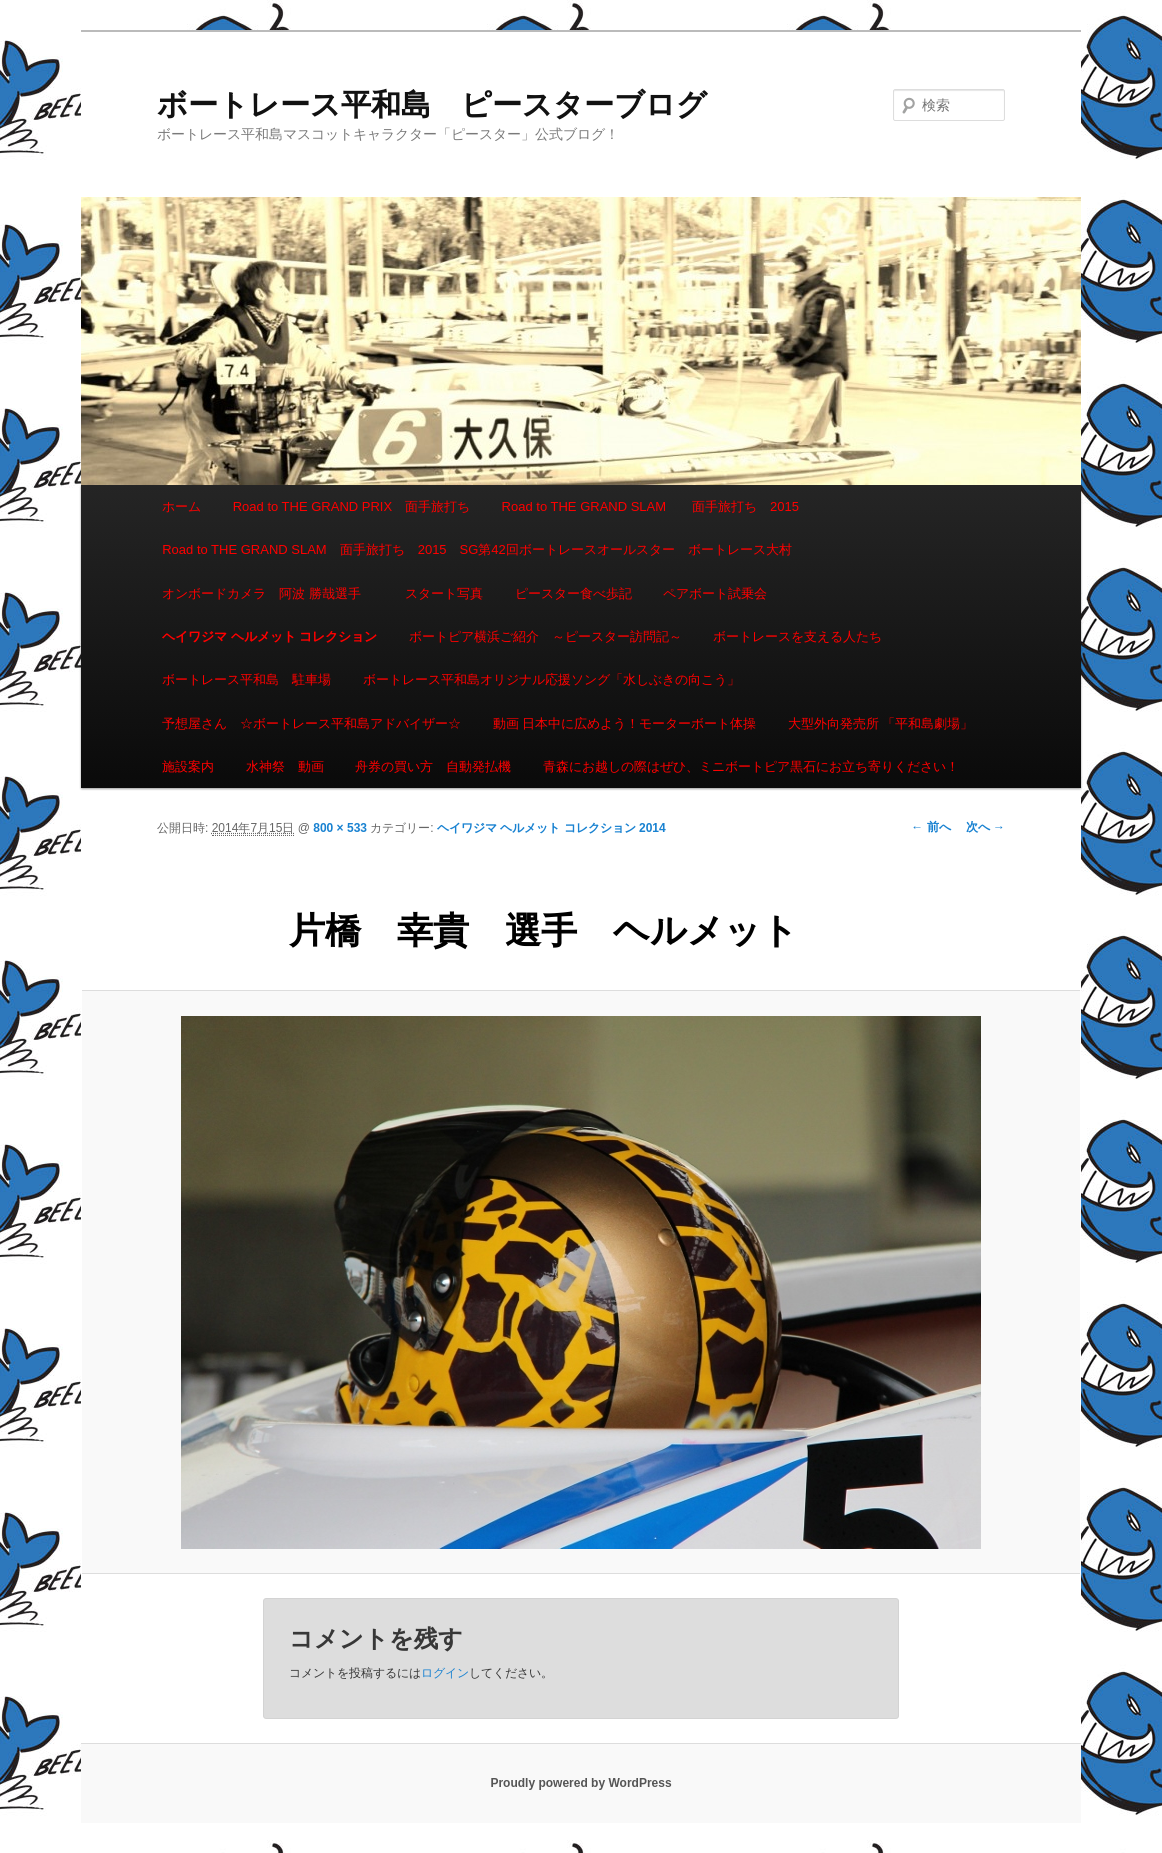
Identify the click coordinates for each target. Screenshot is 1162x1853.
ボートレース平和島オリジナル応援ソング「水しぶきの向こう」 (551, 679)
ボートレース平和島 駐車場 (246, 679)
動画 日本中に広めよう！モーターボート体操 (625, 723)
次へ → (985, 827)
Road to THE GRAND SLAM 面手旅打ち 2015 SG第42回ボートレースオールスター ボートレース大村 (477, 549)
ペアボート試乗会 (715, 593)
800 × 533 (340, 828)
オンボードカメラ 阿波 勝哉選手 (268, 593)
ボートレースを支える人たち (797, 636)
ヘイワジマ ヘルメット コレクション (269, 636)
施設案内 (188, 766)
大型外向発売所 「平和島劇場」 (881, 723)
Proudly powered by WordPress (580, 1783)
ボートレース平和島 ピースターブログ (432, 104)
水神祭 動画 (285, 766)
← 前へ (930, 827)
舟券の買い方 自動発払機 (433, 766)
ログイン (445, 1673)
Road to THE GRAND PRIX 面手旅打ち (351, 506)
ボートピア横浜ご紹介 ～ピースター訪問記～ (545, 636)
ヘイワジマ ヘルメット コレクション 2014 (551, 828)
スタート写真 (444, 593)
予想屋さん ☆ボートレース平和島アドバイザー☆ (311, 723)
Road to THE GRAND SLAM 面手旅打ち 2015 (650, 506)
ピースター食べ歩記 (573, 593)
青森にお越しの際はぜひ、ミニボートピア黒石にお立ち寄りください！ (751, 766)
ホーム (181, 506)
